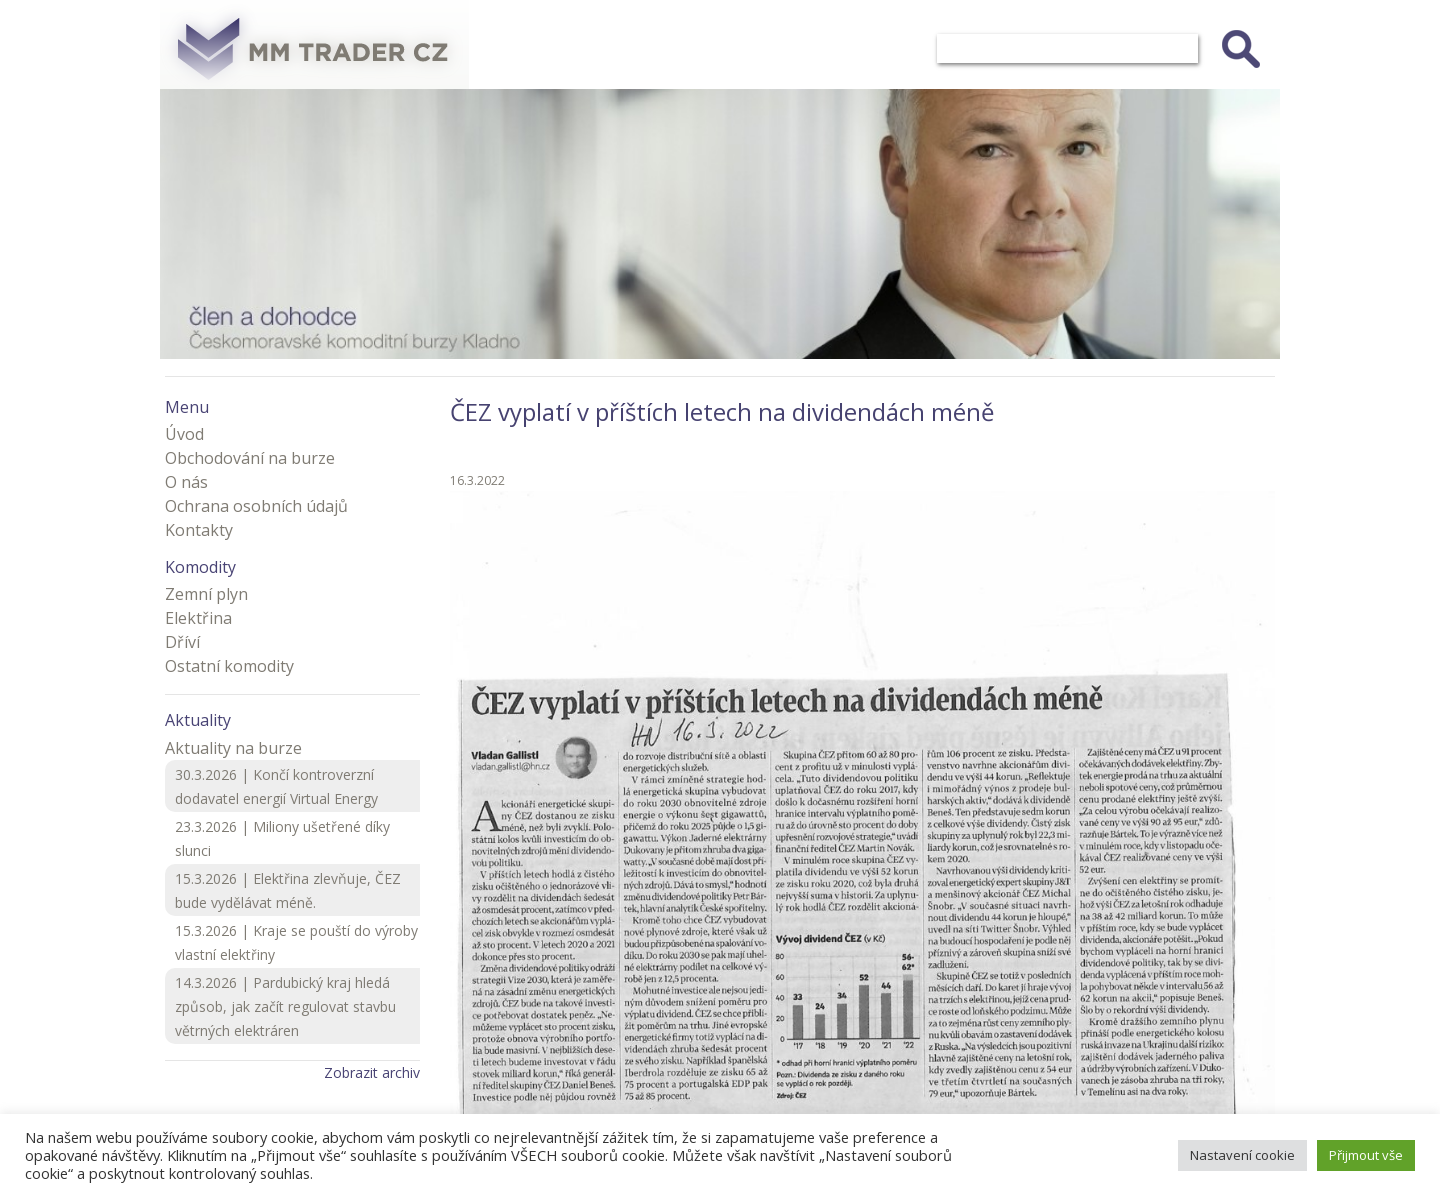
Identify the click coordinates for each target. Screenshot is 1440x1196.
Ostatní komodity (229, 666)
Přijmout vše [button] (1366, 1155)
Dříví (182, 642)
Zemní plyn (206, 594)
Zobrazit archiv (372, 1072)
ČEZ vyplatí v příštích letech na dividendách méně (722, 411)
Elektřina (198, 618)
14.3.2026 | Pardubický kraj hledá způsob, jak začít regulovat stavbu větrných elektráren (285, 1006)
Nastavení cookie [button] (1242, 1155)
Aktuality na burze (233, 748)
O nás (186, 482)
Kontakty (199, 530)
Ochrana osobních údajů (256, 506)
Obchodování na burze (250, 458)
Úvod (184, 434)
